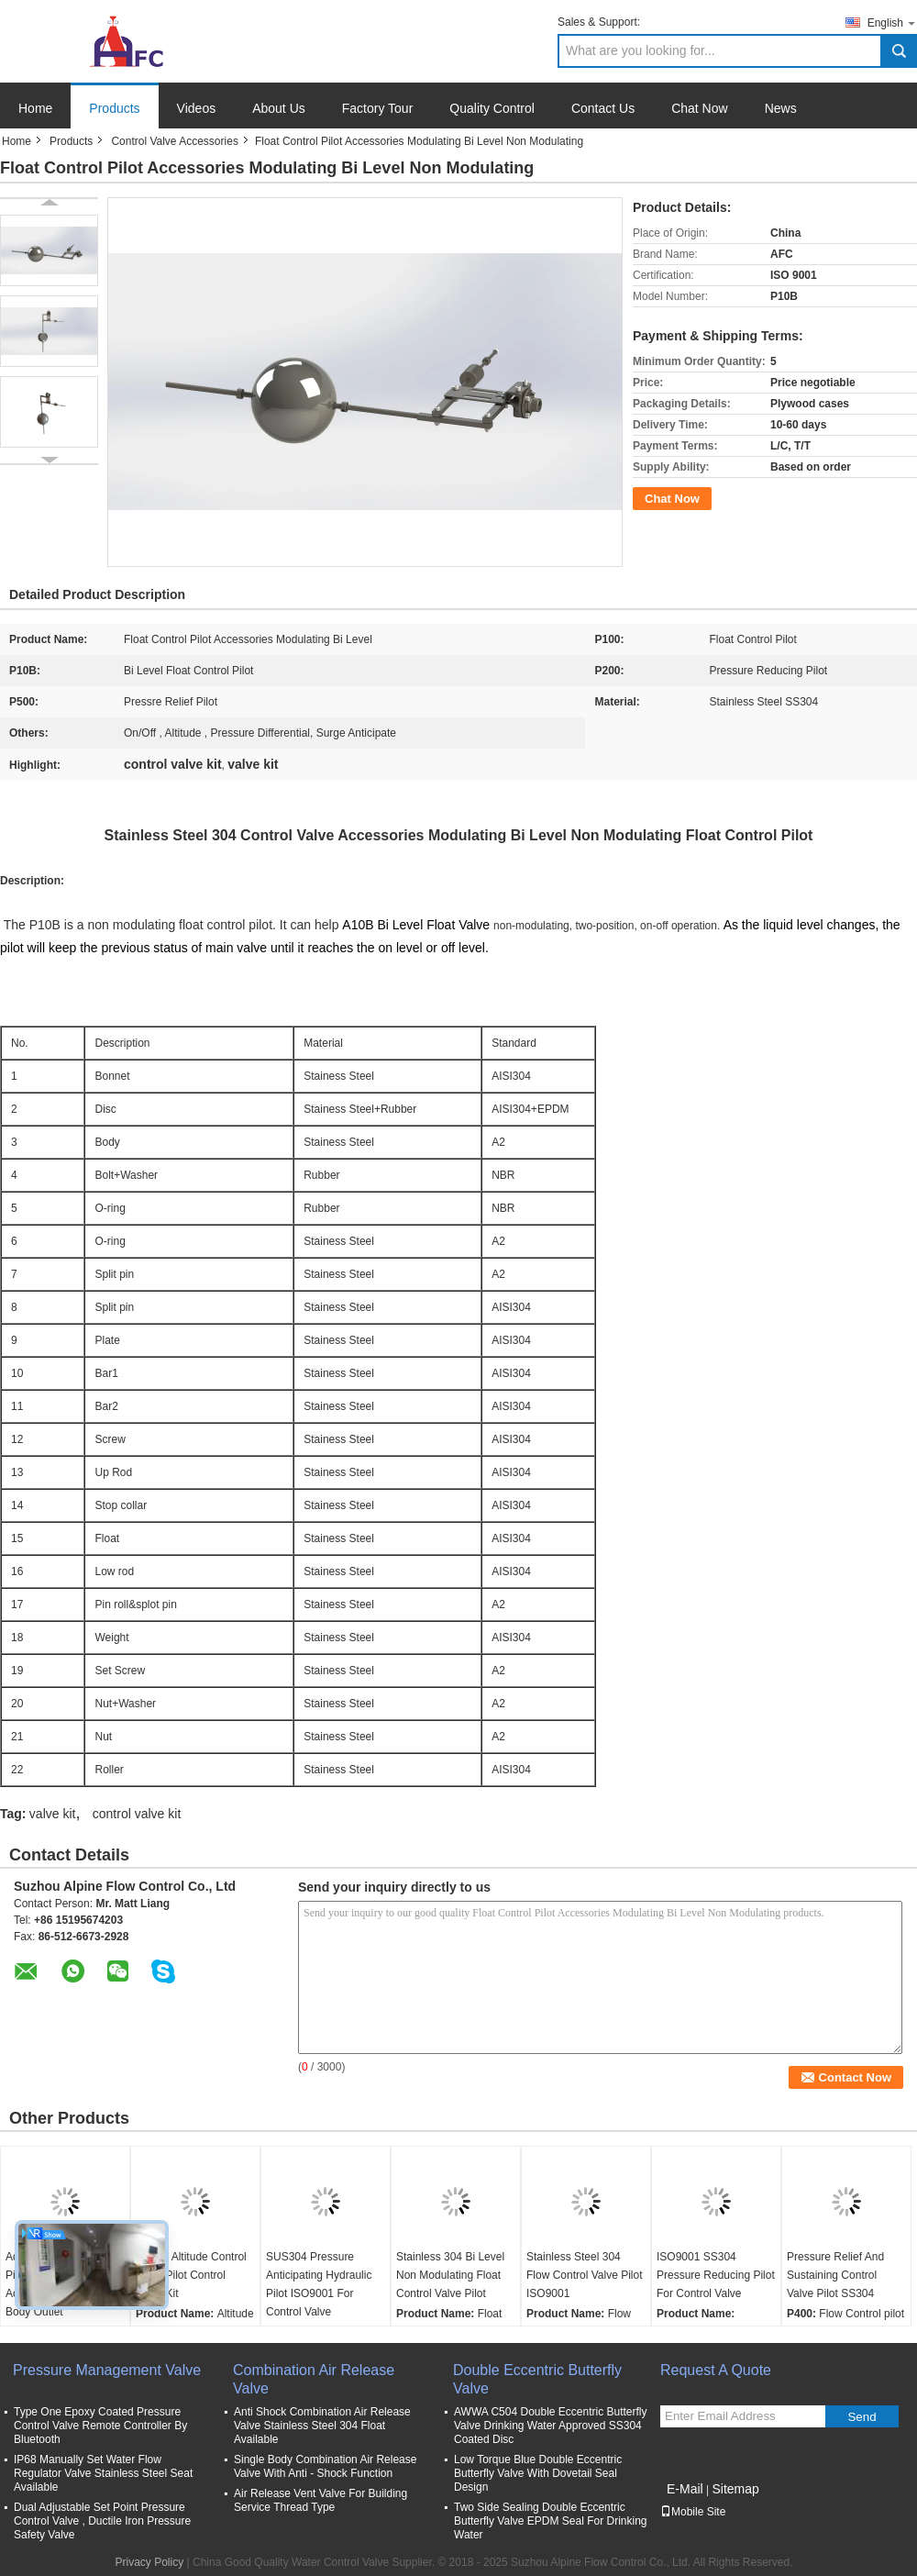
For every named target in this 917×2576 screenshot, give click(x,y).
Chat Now (699, 108)
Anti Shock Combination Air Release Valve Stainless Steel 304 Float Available (322, 2425)
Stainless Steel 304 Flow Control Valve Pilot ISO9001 (584, 2275)
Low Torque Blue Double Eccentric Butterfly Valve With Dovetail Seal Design (538, 2473)
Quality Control (492, 108)
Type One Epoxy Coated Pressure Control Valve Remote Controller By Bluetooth (100, 2425)
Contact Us (603, 108)
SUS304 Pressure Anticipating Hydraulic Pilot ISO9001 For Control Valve (318, 2284)
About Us (278, 108)
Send (861, 2417)
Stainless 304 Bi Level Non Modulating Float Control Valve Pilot (450, 2275)
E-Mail (685, 2489)
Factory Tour (378, 108)
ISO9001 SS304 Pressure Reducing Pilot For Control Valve (716, 2275)
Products (114, 108)
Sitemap (735, 2489)
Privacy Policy (150, 2562)
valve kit (52, 1813)
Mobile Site (692, 2511)
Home (35, 108)
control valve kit (137, 1813)
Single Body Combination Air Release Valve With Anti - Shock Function (325, 2466)
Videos (196, 108)
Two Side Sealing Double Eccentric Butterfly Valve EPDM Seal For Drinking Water (550, 2521)
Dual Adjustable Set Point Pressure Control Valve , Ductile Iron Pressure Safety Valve (102, 2521)
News (781, 108)
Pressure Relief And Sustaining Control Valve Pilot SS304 (835, 2275)
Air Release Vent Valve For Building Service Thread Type (320, 2500)
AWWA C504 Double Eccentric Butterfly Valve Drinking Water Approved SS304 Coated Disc (550, 2425)
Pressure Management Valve (107, 2370)
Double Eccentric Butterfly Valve (537, 2379)
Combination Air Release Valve (313, 2379)
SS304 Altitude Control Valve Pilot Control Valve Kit (191, 2275)
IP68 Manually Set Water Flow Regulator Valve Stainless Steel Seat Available (103, 2473)
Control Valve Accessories (174, 141)
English (892, 22)
